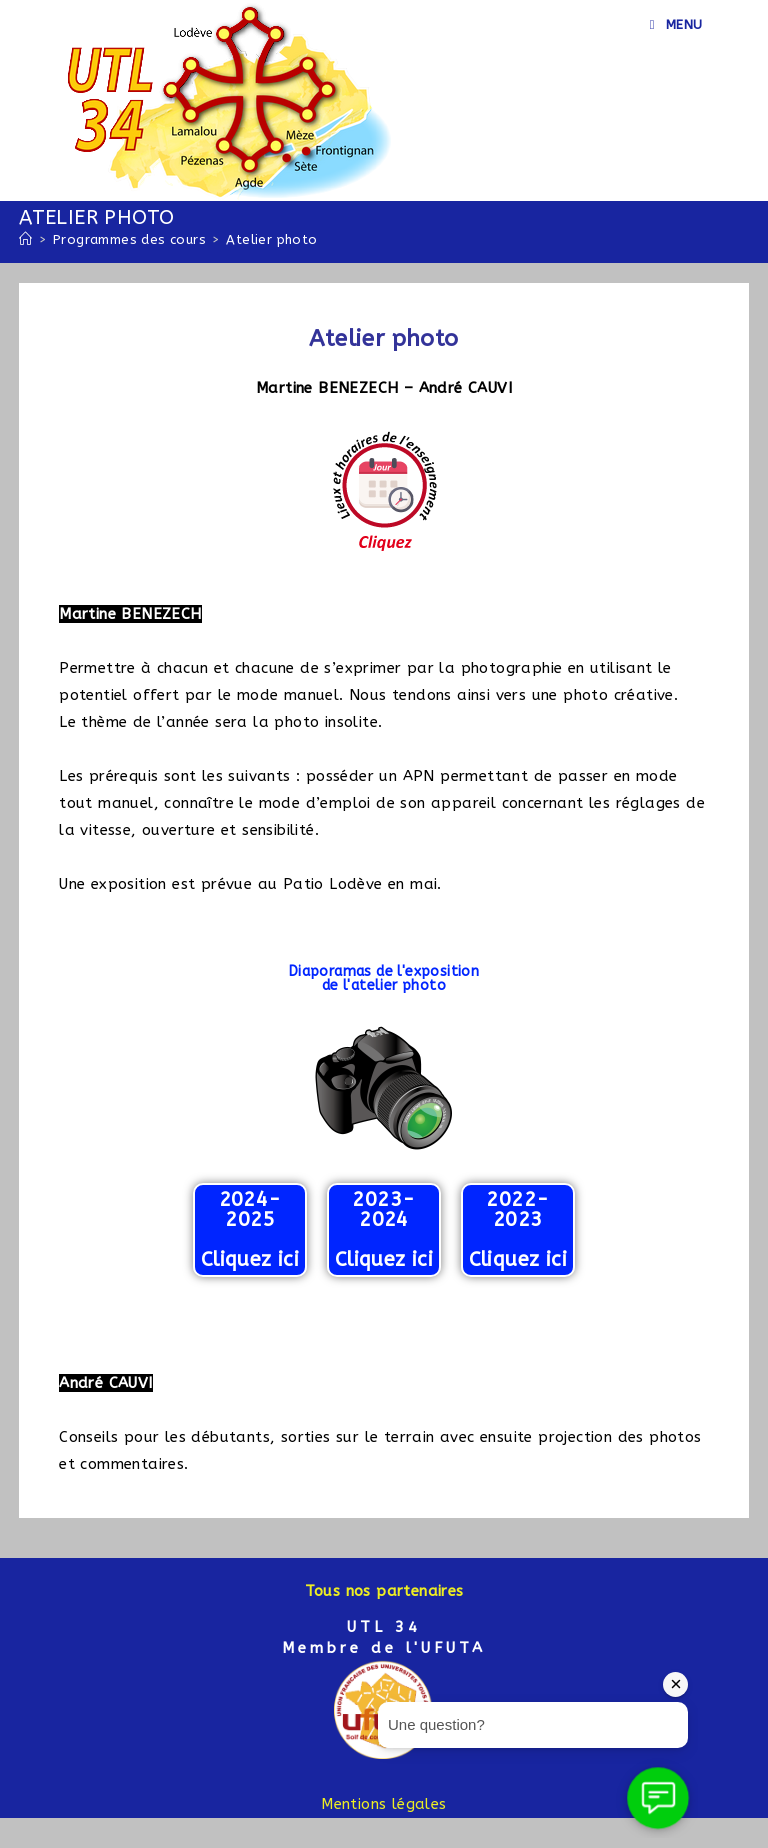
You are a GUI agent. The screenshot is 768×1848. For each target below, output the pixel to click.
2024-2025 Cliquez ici (250, 1229)
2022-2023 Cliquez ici (518, 1229)
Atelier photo (271, 239)
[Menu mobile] (676, 24)
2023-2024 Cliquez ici (384, 1229)
